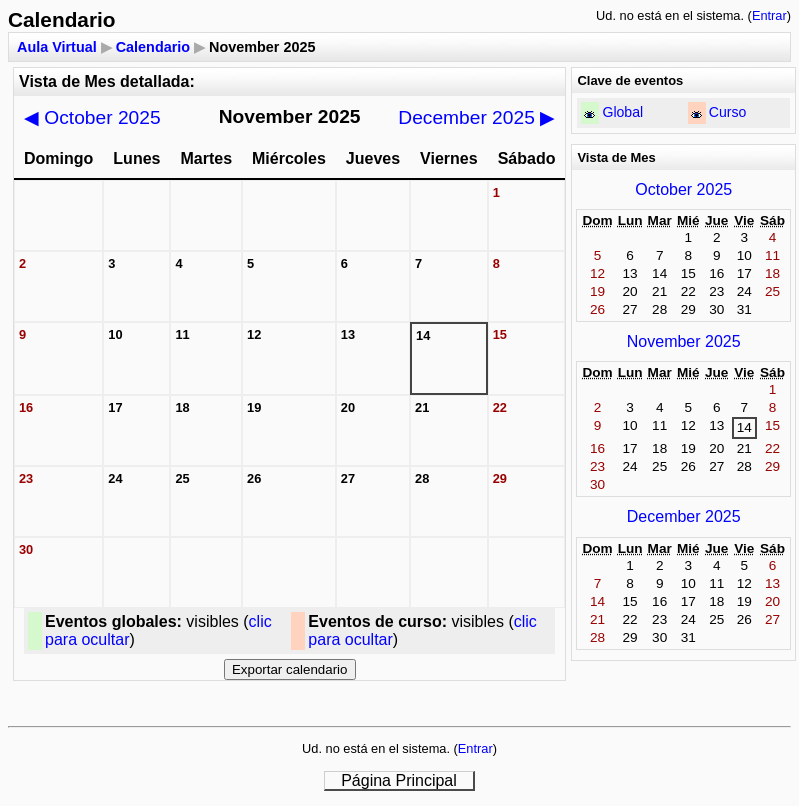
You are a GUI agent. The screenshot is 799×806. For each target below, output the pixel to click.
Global (622, 112)
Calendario (153, 47)
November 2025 (684, 341)
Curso (728, 112)
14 (744, 427)
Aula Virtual (57, 47)
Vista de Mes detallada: (107, 81)
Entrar (769, 15)
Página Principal (399, 780)
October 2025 (92, 117)
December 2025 (476, 117)
